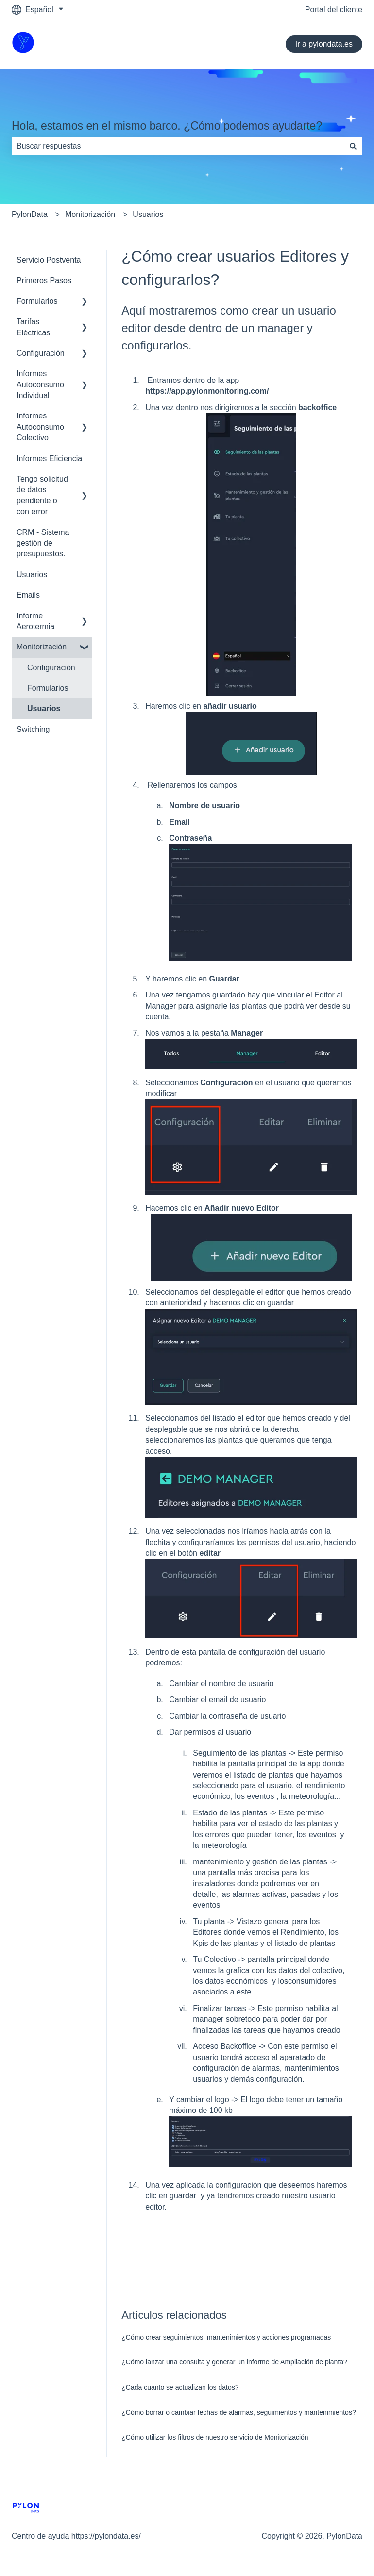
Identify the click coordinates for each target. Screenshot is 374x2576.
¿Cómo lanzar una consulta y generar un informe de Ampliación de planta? (234, 2362)
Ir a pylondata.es (324, 44)
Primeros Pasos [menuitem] (44, 280)
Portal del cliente (333, 9)
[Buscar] (353, 146)
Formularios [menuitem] (37, 301)
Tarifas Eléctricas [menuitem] (33, 326)
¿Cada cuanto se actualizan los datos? (179, 2387)
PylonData (30, 214)
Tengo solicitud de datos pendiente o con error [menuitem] (42, 495)
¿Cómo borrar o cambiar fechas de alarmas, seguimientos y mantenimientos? (238, 2412)
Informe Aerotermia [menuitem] (35, 621)
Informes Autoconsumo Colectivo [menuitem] (40, 427)
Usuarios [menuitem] (32, 574)
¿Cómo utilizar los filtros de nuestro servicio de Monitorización (214, 2437)
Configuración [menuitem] (41, 353)
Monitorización (90, 214)
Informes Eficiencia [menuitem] (49, 458)
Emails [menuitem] (28, 595)
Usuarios (148, 214)
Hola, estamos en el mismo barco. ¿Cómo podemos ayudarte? (167, 125)
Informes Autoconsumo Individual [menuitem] (40, 384)
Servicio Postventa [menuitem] (49, 260)
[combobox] (178, 146)
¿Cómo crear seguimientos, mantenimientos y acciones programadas (226, 2337)
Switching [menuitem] (33, 729)
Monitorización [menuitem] (42, 647)
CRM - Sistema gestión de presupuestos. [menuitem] (43, 543)
